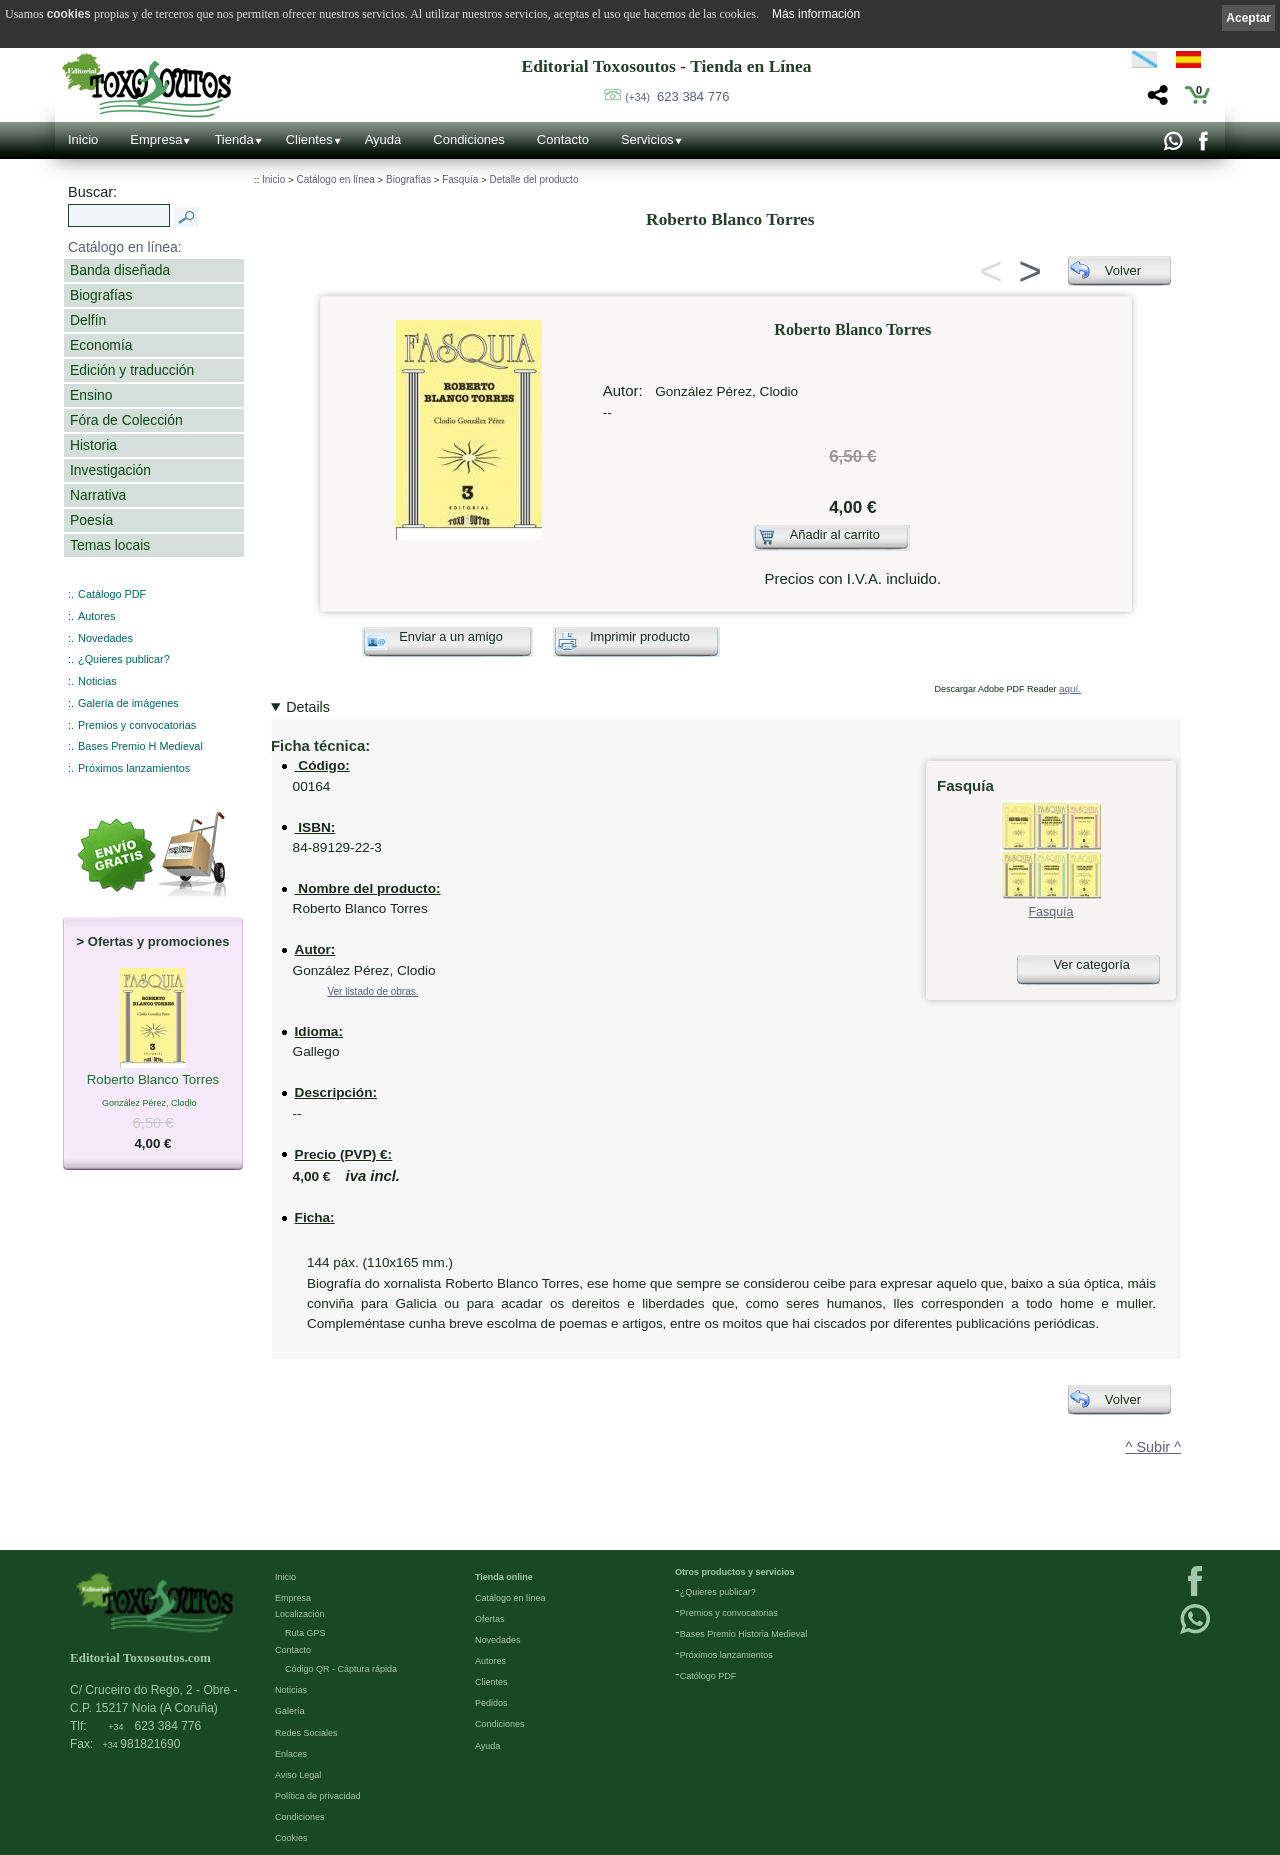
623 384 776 (677, 96)
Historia (93, 445)
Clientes (309, 139)
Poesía (91, 520)
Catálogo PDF (112, 594)
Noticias (97, 681)
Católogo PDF (708, 1675)
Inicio (83, 139)
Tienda (233, 139)
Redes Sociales (306, 1732)
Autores (96, 616)
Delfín (88, 320)
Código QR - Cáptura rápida (341, 1668)
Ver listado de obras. (372, 991)
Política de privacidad (318, 1795)
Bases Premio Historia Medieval (744, 1633)
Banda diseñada (120, 270)
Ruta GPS (305, 1632)
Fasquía (460, 179)
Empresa (156, 139)
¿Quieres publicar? (124, 659)
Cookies (291, 1837)
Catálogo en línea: (125, 247)
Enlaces (291, 1753)
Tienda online (504, 1576)
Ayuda (383, 139)
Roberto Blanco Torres (153, 1081)
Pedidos (491, 1702)
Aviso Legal (298, 1774)
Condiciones (469, 139)
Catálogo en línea (335, 179)
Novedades (105, 638)
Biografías (101, 295)
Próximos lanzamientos (134, 768)
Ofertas (490, 1618)
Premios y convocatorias (137, 725)
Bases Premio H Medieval (140, 746)
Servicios (647, 139)
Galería (290, 1710)
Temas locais (110, 545)
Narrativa (98, 495)
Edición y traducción (132, 370)
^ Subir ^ (1153, 1447)
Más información (816, 14)
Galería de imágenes (128, 703)
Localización (300, 1613)
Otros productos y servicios (735, 1571)
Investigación (110, 470)
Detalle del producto (534, 179)
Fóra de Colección (126, 420)
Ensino (91, 395)
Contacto (563, 139)
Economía (101, 345)
